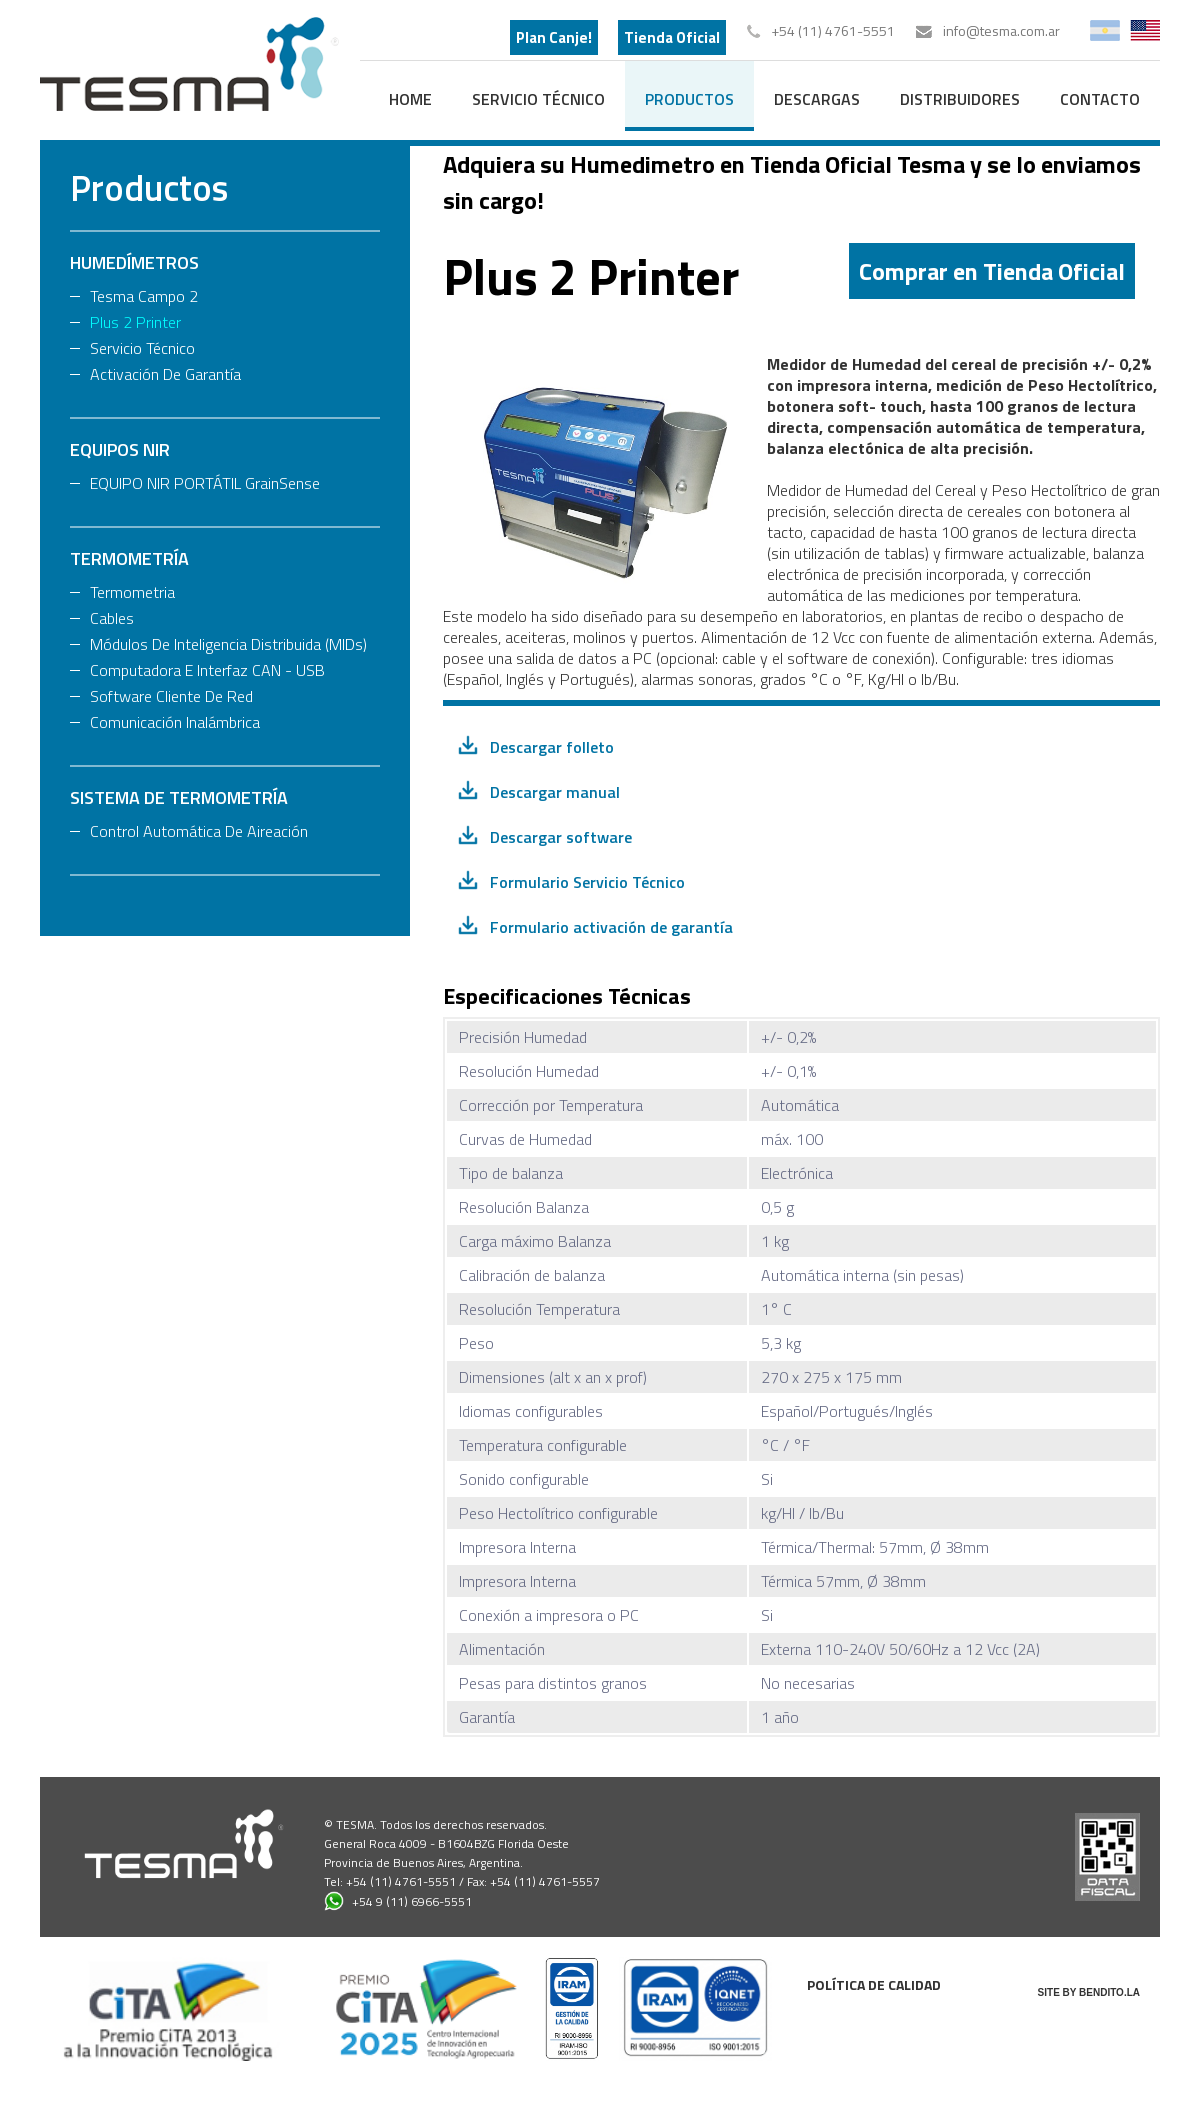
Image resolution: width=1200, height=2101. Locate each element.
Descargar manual (555, 792)
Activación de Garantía (165, 374)
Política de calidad (874, 1984)
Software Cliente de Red (171, 696)
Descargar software (561, 837)
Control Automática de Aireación (199, 831)
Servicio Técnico (538, 99)
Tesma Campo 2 (144, 296)
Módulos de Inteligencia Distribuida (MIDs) (228, 644)
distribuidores (960, 99)
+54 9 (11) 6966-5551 (398, 1901)
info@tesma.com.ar (1001, 30)
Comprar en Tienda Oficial (992, 271)
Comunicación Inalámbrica (175, 722)
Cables (112, 618)
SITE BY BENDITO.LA (1089, 1992)
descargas (817, 99)
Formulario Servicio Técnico (587, 882)
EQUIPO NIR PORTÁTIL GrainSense (205, 483)
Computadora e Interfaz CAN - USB (207, 670)
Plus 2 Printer (135, 322)
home (410, 99)
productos (689, 99)
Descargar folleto (552, 747)
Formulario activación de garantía (611, 927)
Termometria (132, 592)
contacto (1100, 99)
